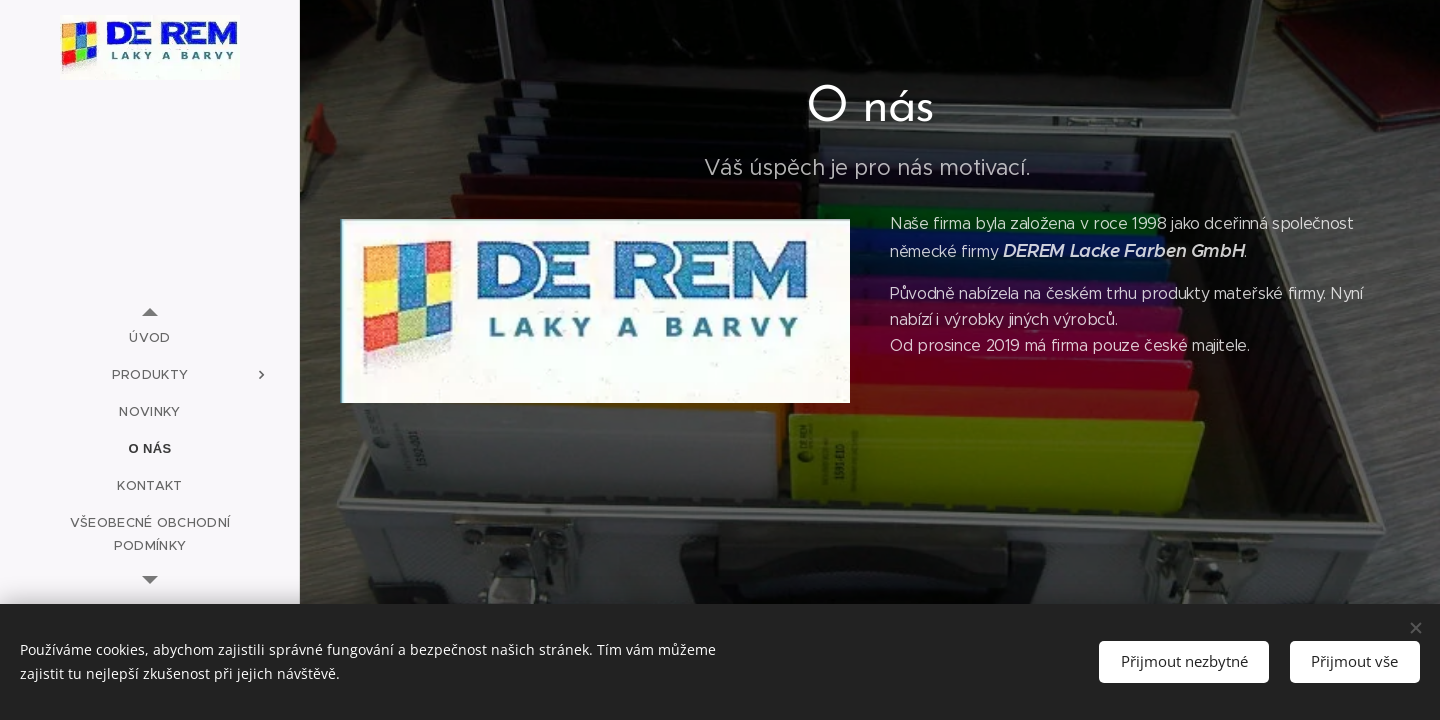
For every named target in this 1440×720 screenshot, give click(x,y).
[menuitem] (150, 337)
